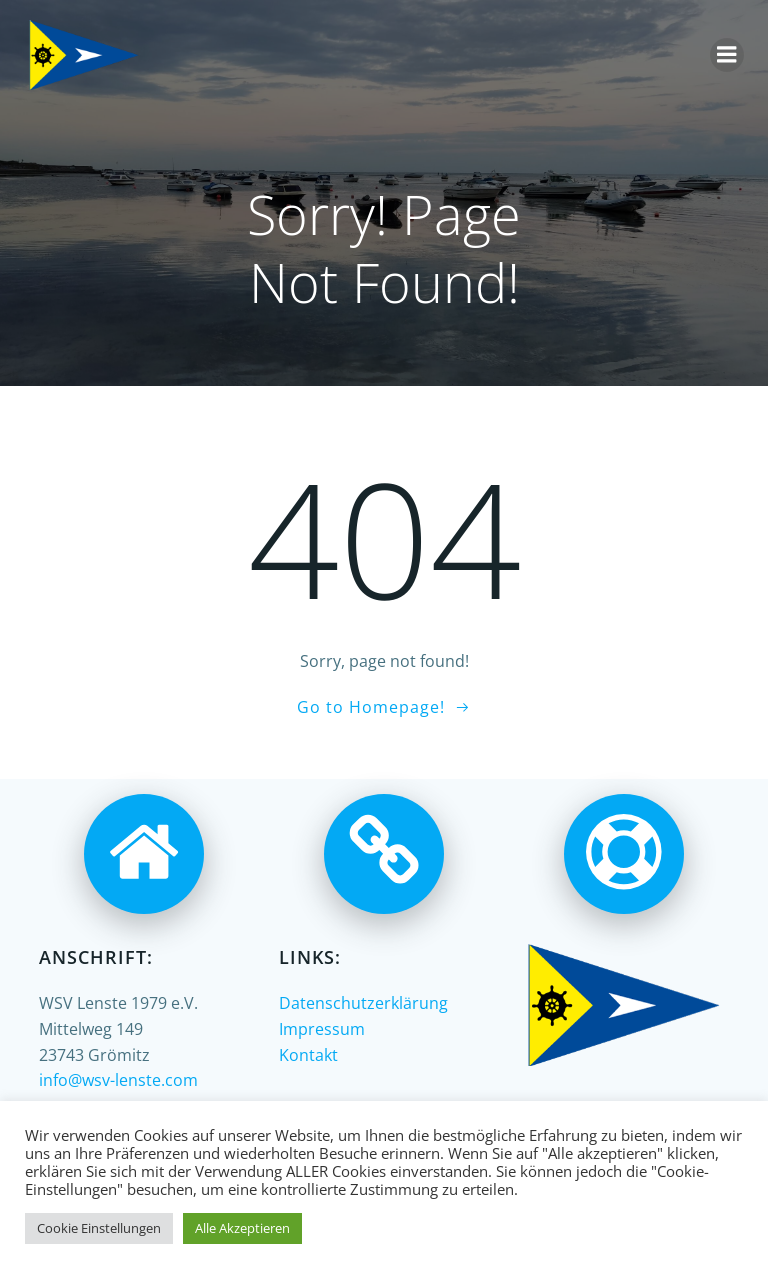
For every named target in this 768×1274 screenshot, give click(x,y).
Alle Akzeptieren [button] (242, 1228)
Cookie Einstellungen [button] (99, 1228)
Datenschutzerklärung (363, 1003)
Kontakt (308, 1055)
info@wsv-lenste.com (118, 1080)
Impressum (322, 1029)
